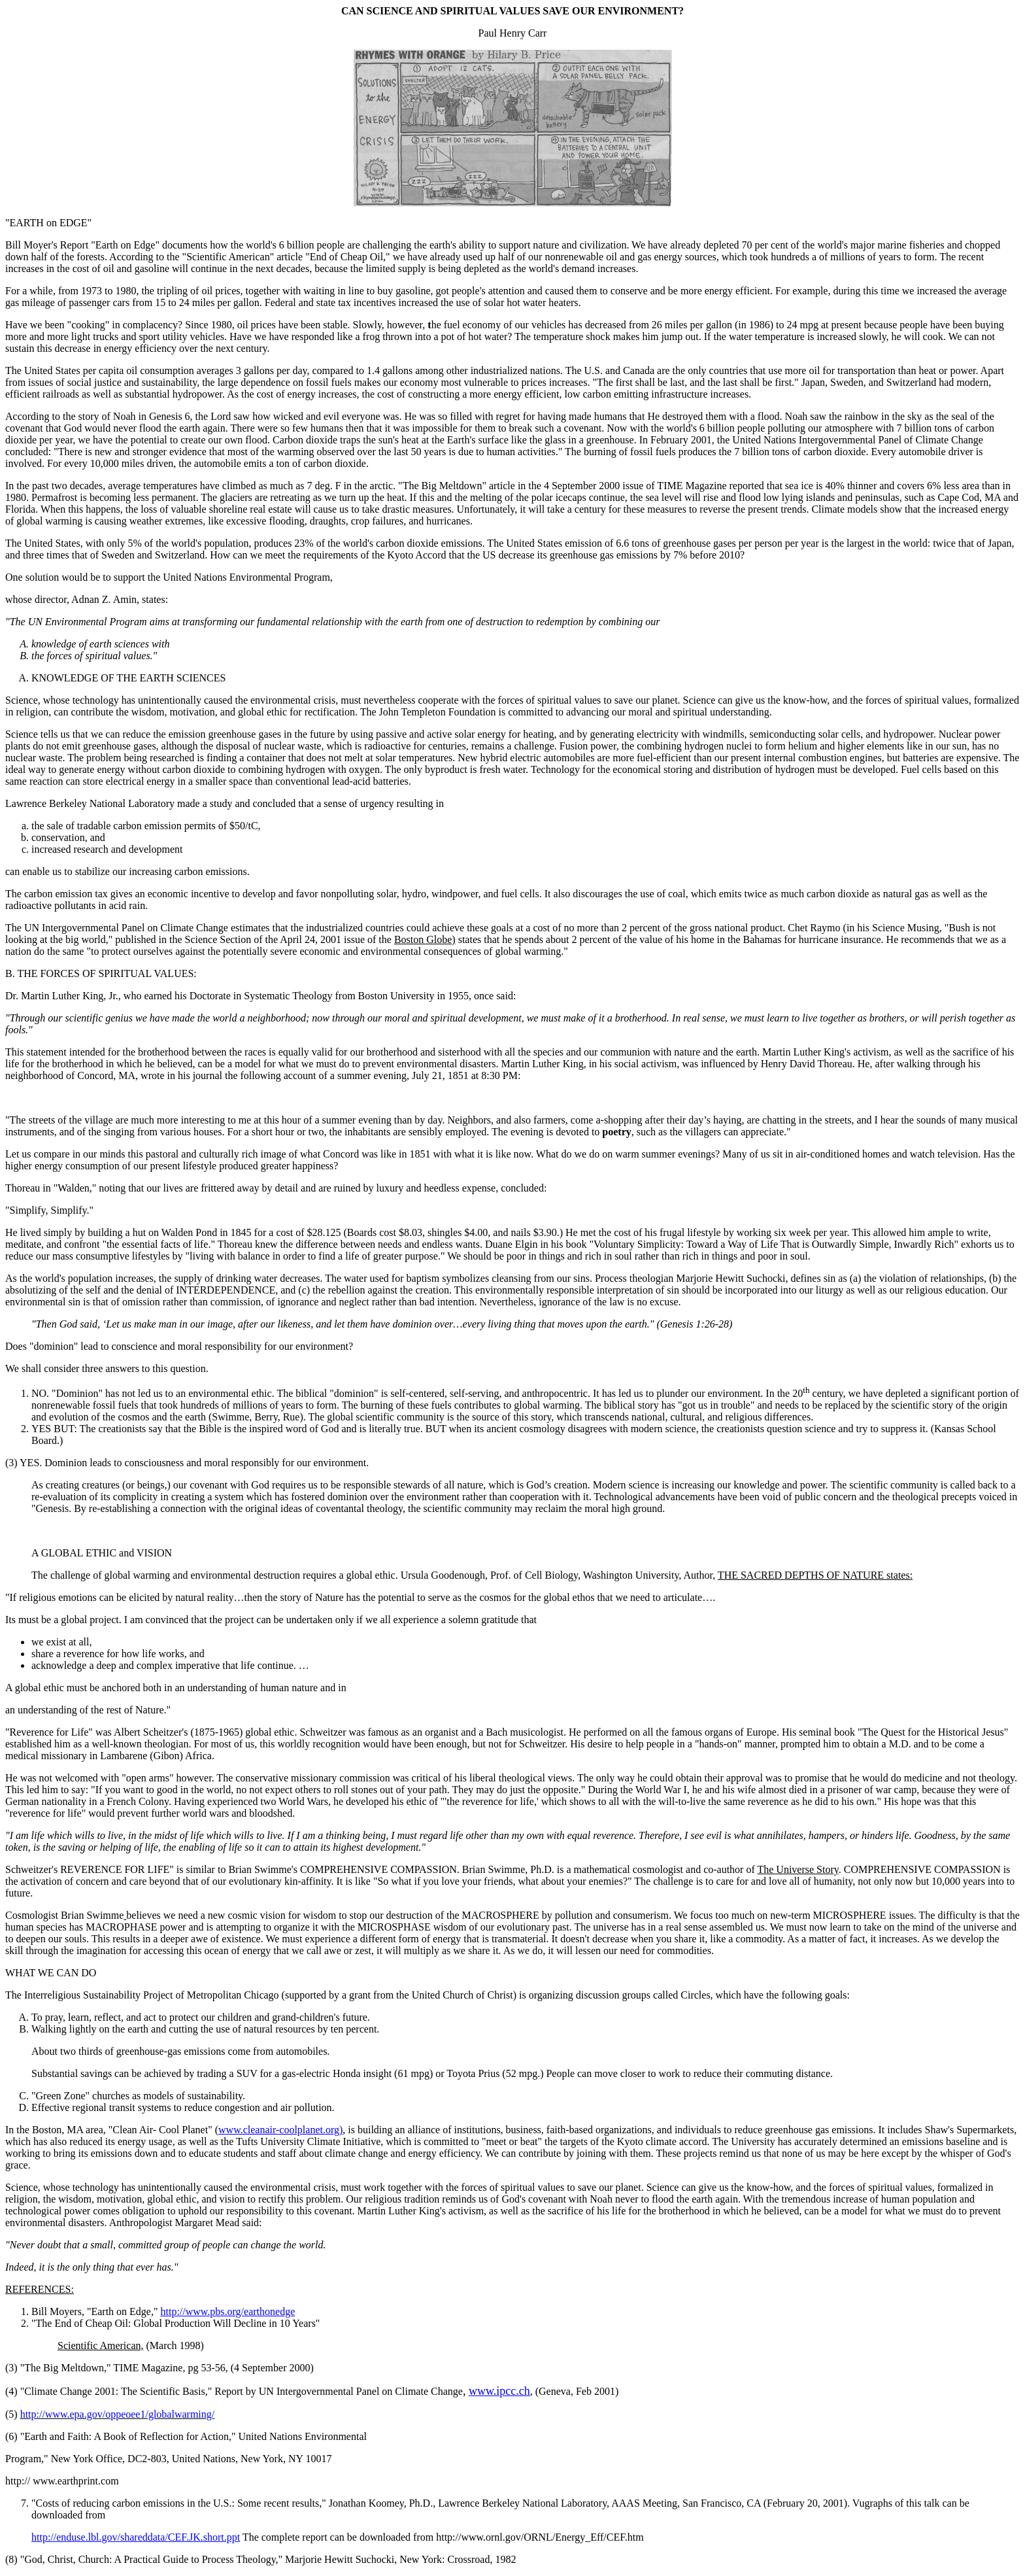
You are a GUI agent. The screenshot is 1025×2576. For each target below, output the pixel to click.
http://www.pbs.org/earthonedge (227, 2311)
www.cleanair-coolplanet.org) (280, 2129)
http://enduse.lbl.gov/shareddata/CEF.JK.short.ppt (135, 2537)
